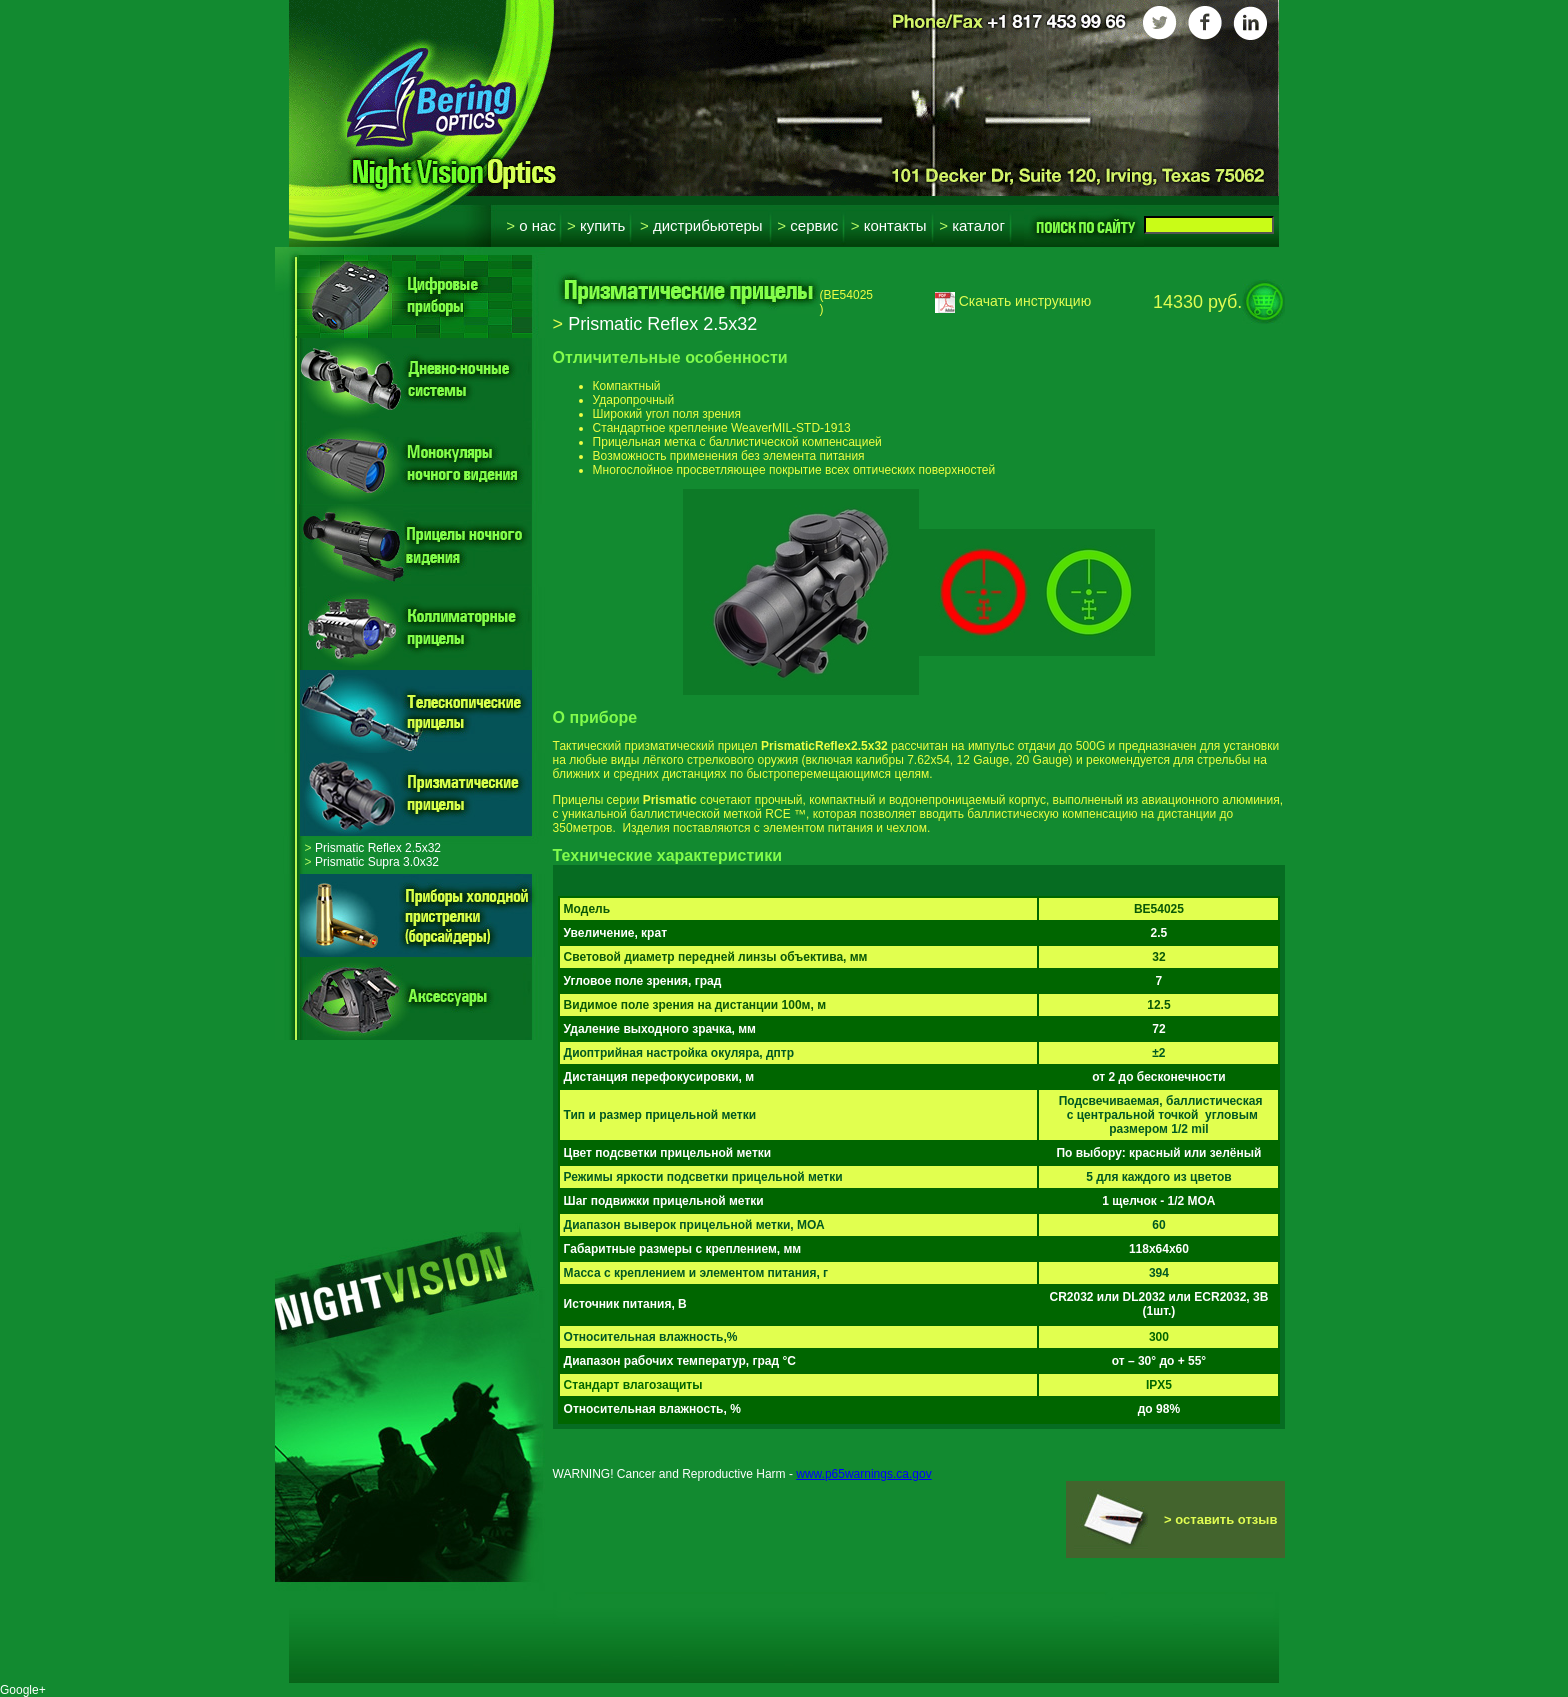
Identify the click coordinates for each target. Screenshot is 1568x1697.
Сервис (807, 225)
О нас (531, 225)
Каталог (972, 225)
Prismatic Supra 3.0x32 (372, 862)
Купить (596, 225)
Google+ (23, 1690)
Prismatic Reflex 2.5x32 (373, 848)
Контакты (889, 225)
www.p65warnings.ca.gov (863, 1474)
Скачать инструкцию (1013, 301)
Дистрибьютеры (701, 225)
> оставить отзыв (1220, 1519)
